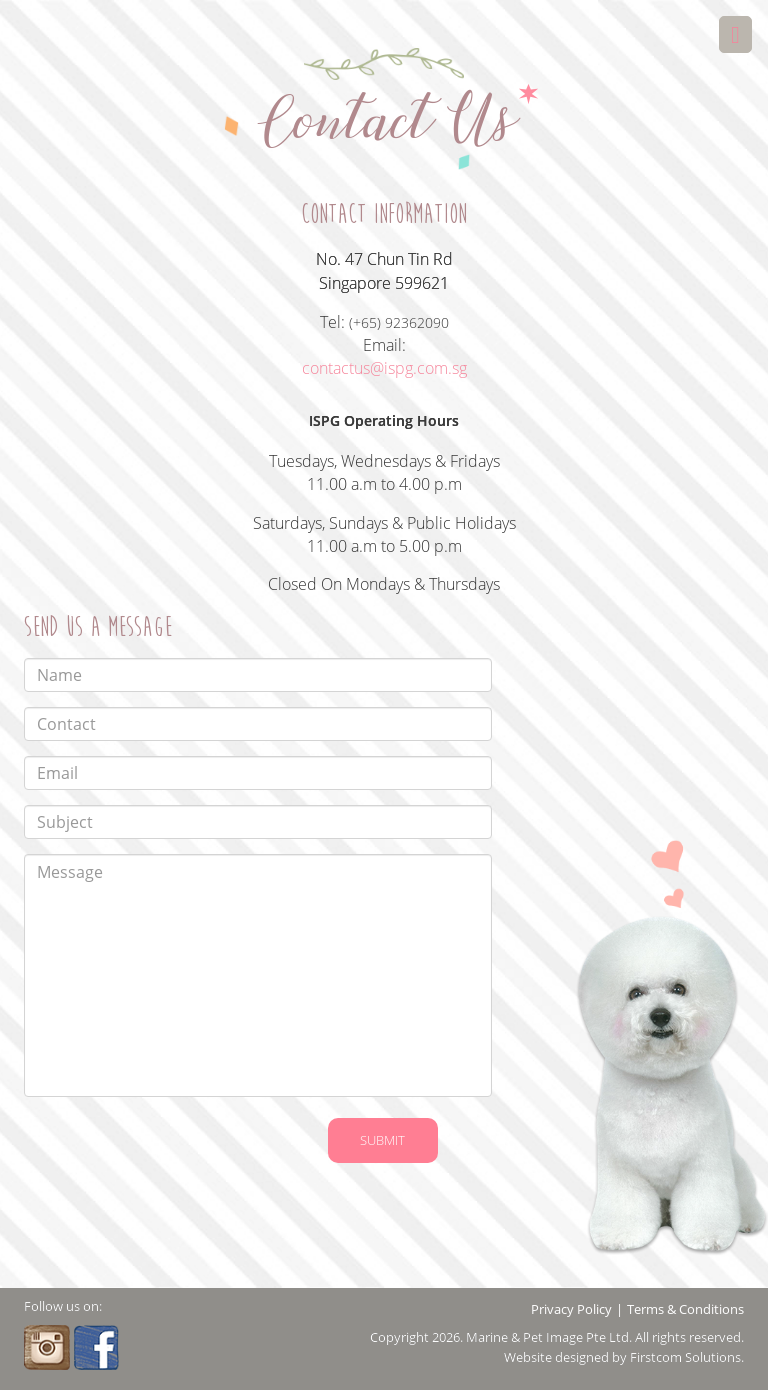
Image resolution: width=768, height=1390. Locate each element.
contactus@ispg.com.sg (384, 368)
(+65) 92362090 (399, 322)
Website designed (556, 1357)
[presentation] (145, 1143)
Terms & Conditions (685, 1309)
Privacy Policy (571, 1309)
